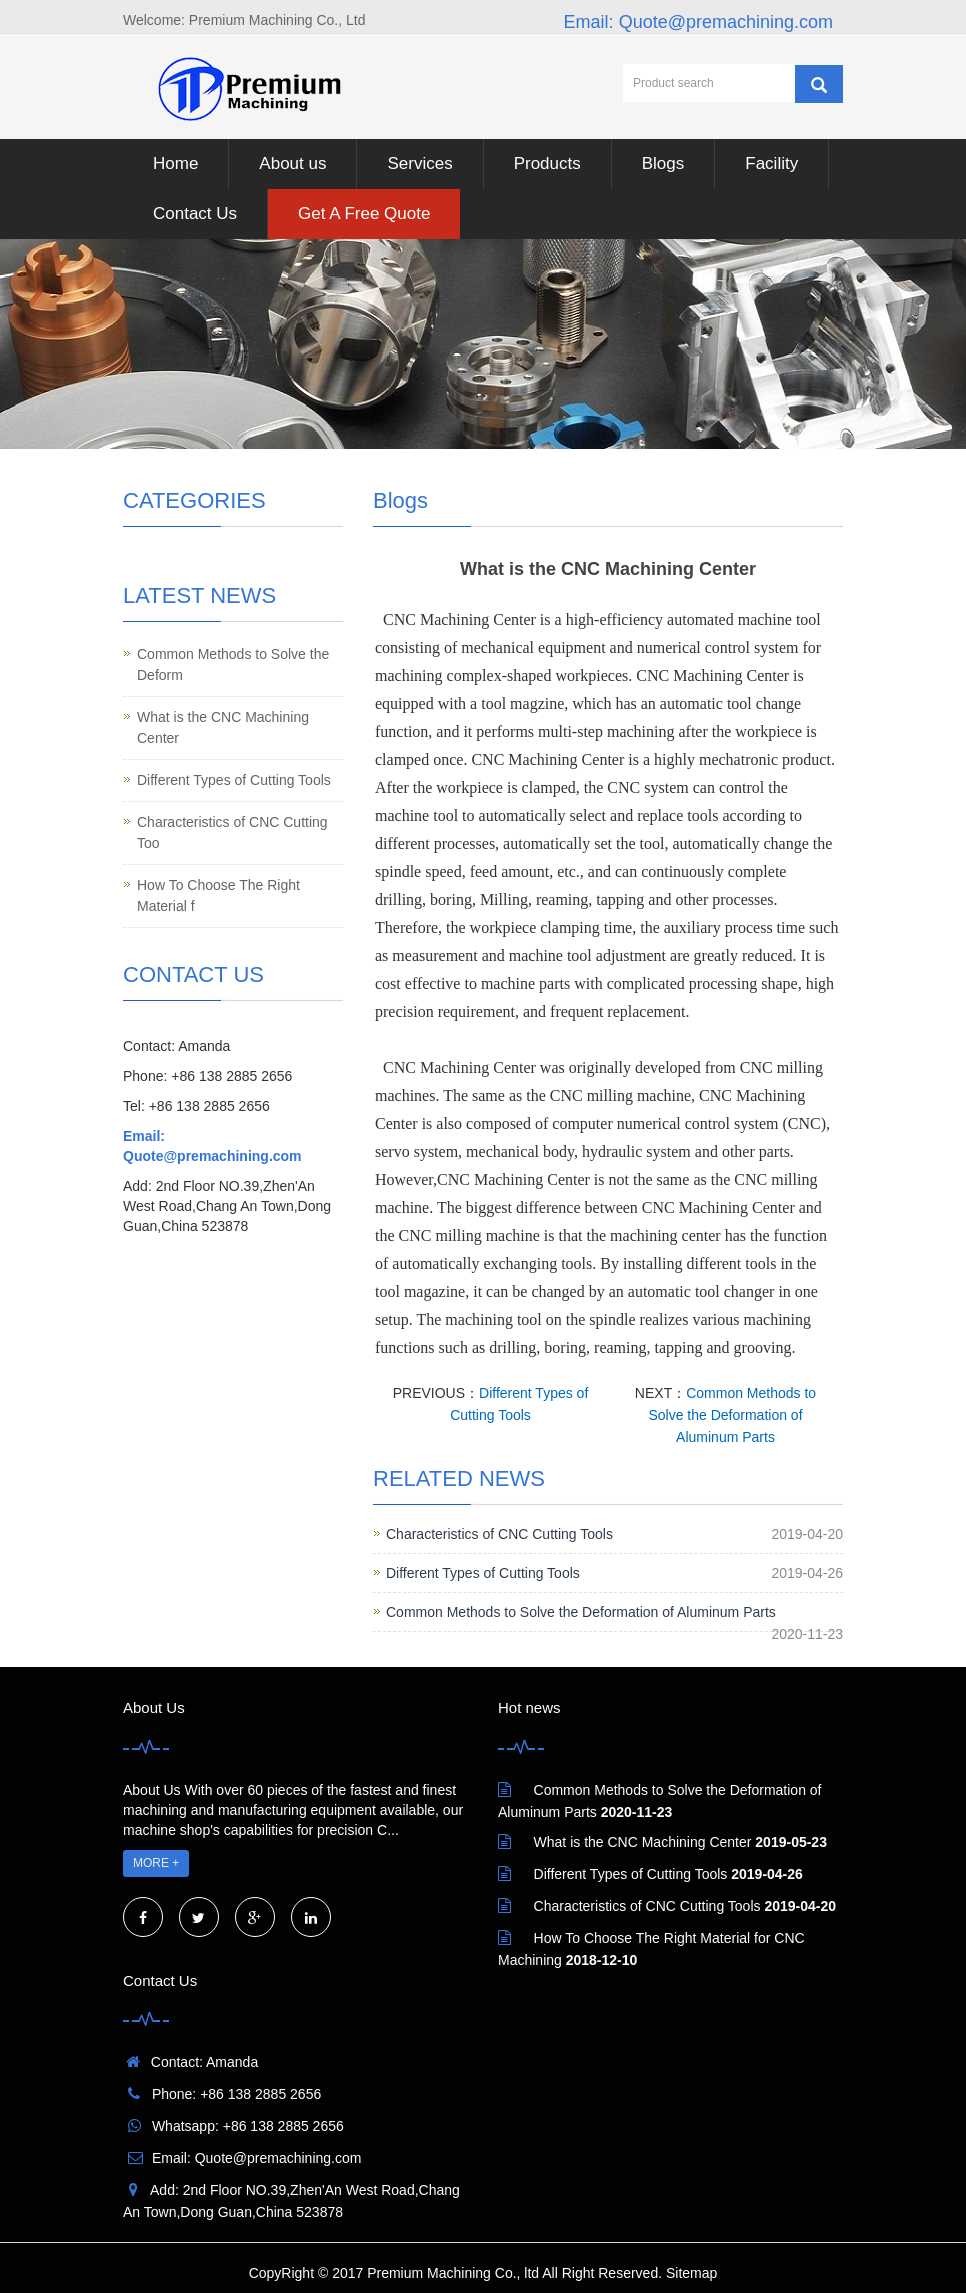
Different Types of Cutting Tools (483, 1573)
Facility (771, 163)
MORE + (156, 1863)
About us (292, 163)
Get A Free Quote (364, 213)
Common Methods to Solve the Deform (233, 664)
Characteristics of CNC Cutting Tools (499, 1534)
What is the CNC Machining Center (223, 727)
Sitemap (691, 2273)
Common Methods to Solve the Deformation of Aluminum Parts (732, 1415)
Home (175, 163)
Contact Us (195, 213)
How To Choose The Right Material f (218, 895)
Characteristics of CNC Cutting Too (232, 832)
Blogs (663, 163)
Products (547, 163)
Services (419, 163)
